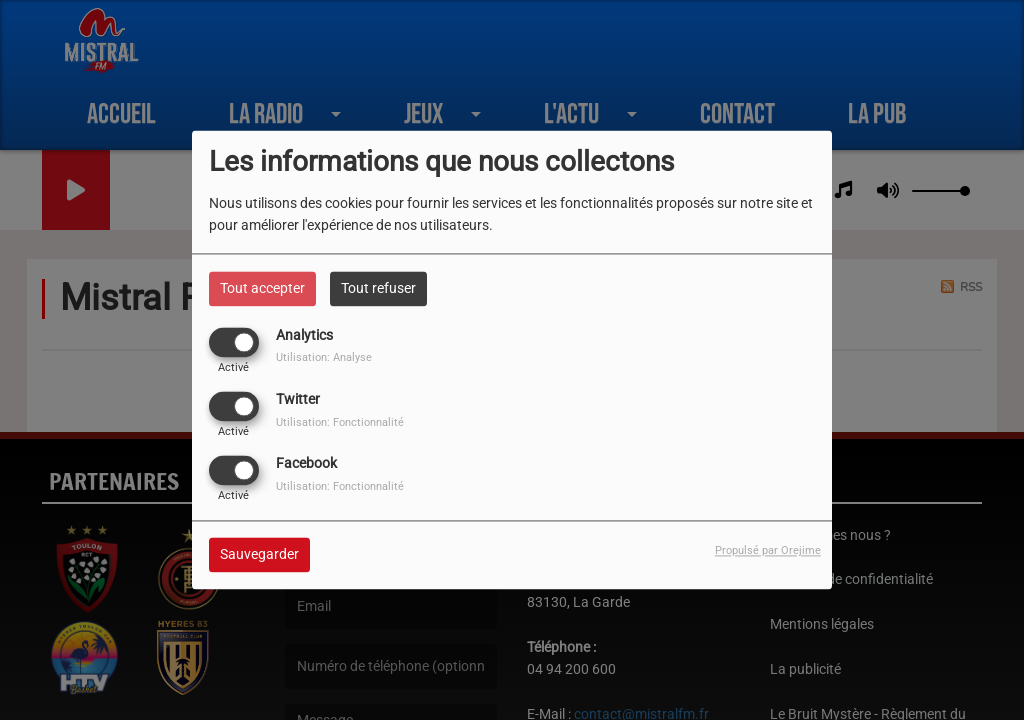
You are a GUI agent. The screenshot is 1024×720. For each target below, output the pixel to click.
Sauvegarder (259, 555)
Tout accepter (262, 288)
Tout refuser (378, 288)
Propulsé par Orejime (768, 551)
